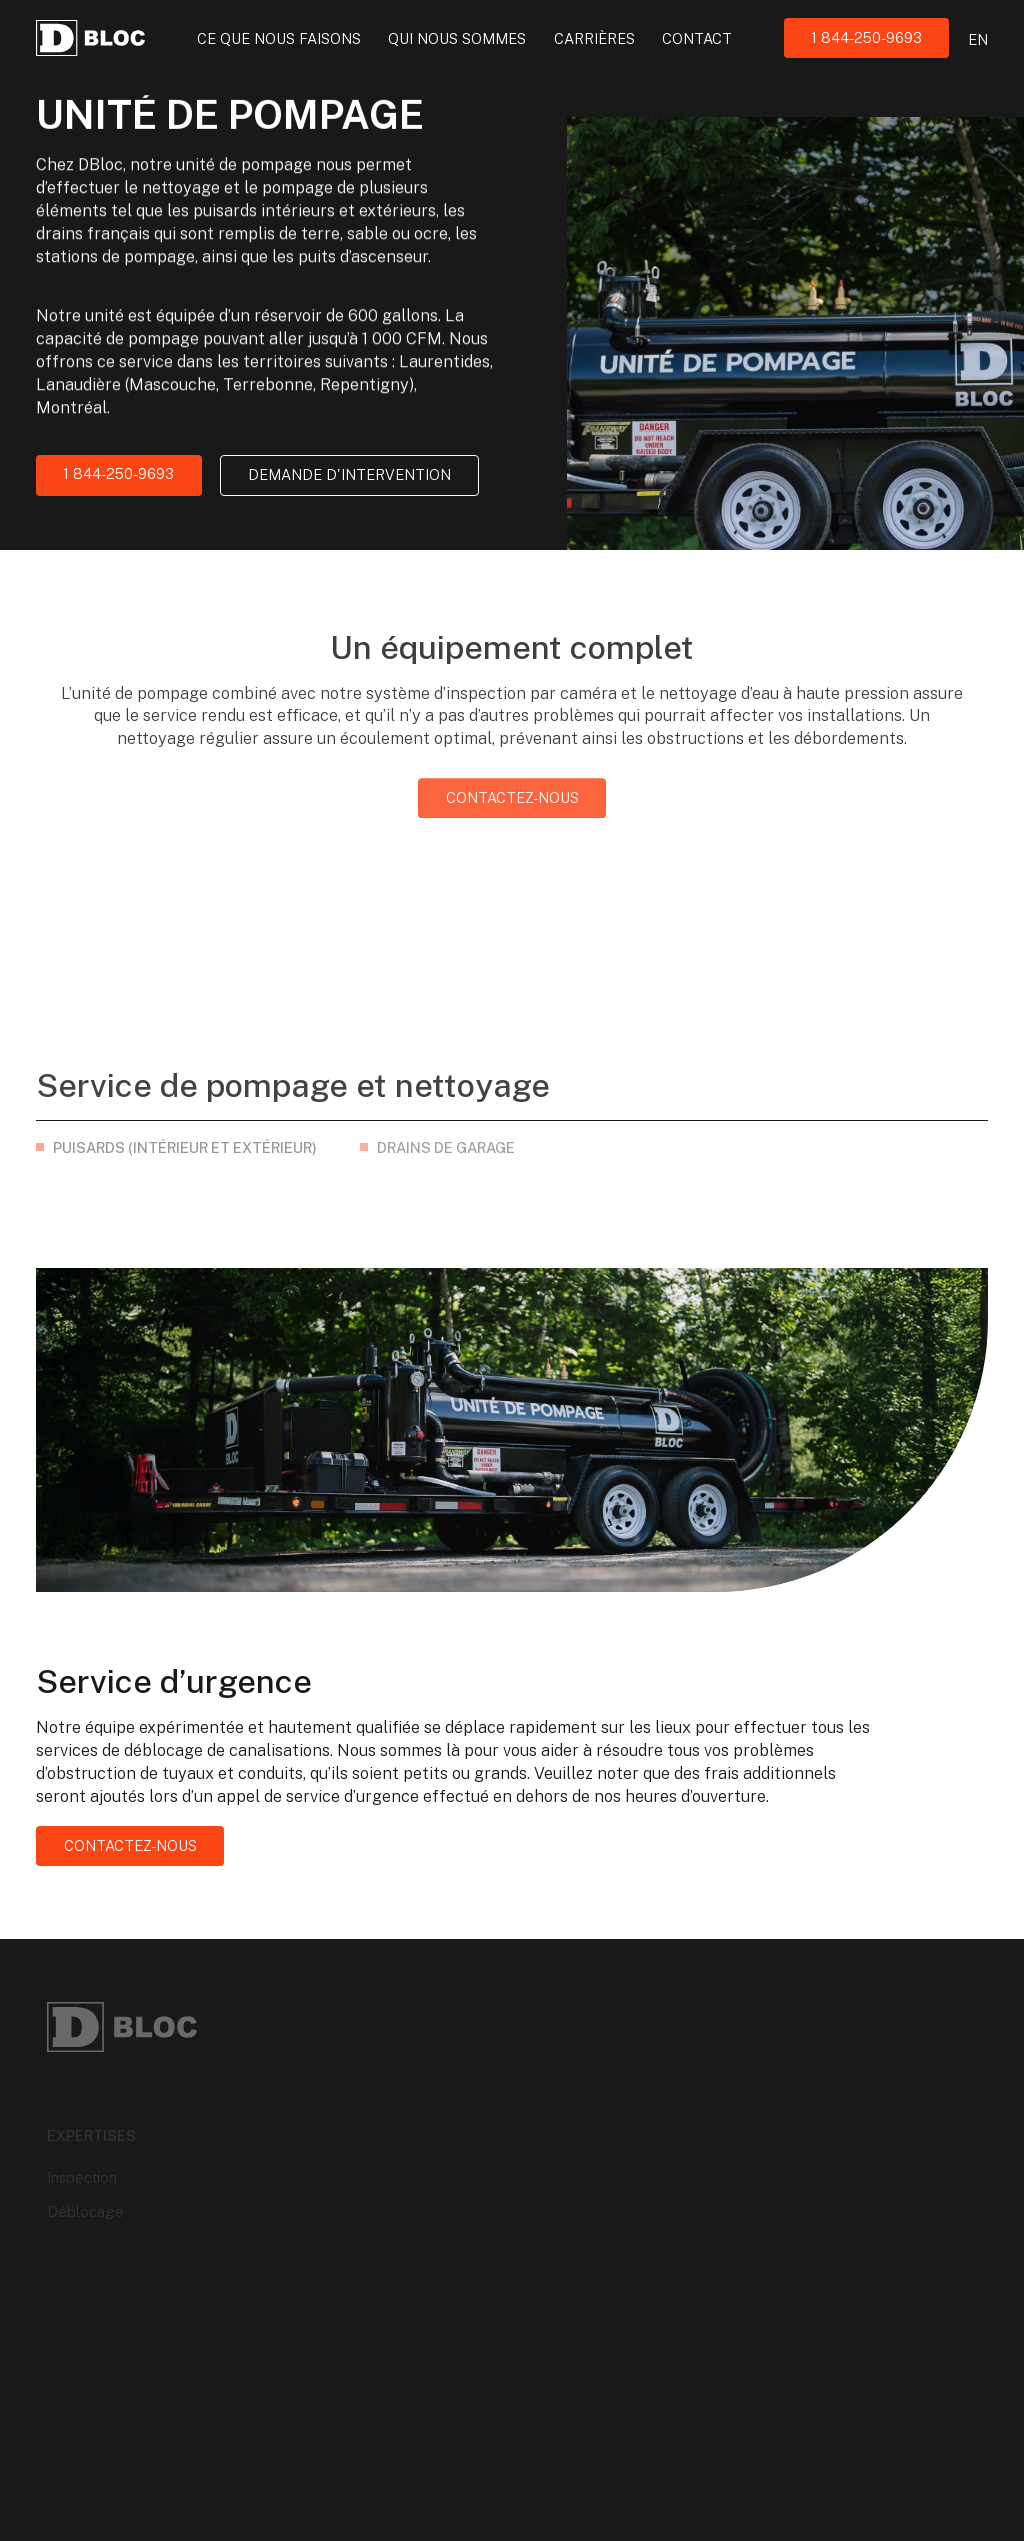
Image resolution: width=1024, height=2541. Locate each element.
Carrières (594, 39)
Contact (697, 39)
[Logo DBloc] (90, 38)
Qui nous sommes (457, 39)
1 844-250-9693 (866, 37)
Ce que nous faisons (279, 39)
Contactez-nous (512, 816)
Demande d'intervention (349, 474)
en (978, 39)
